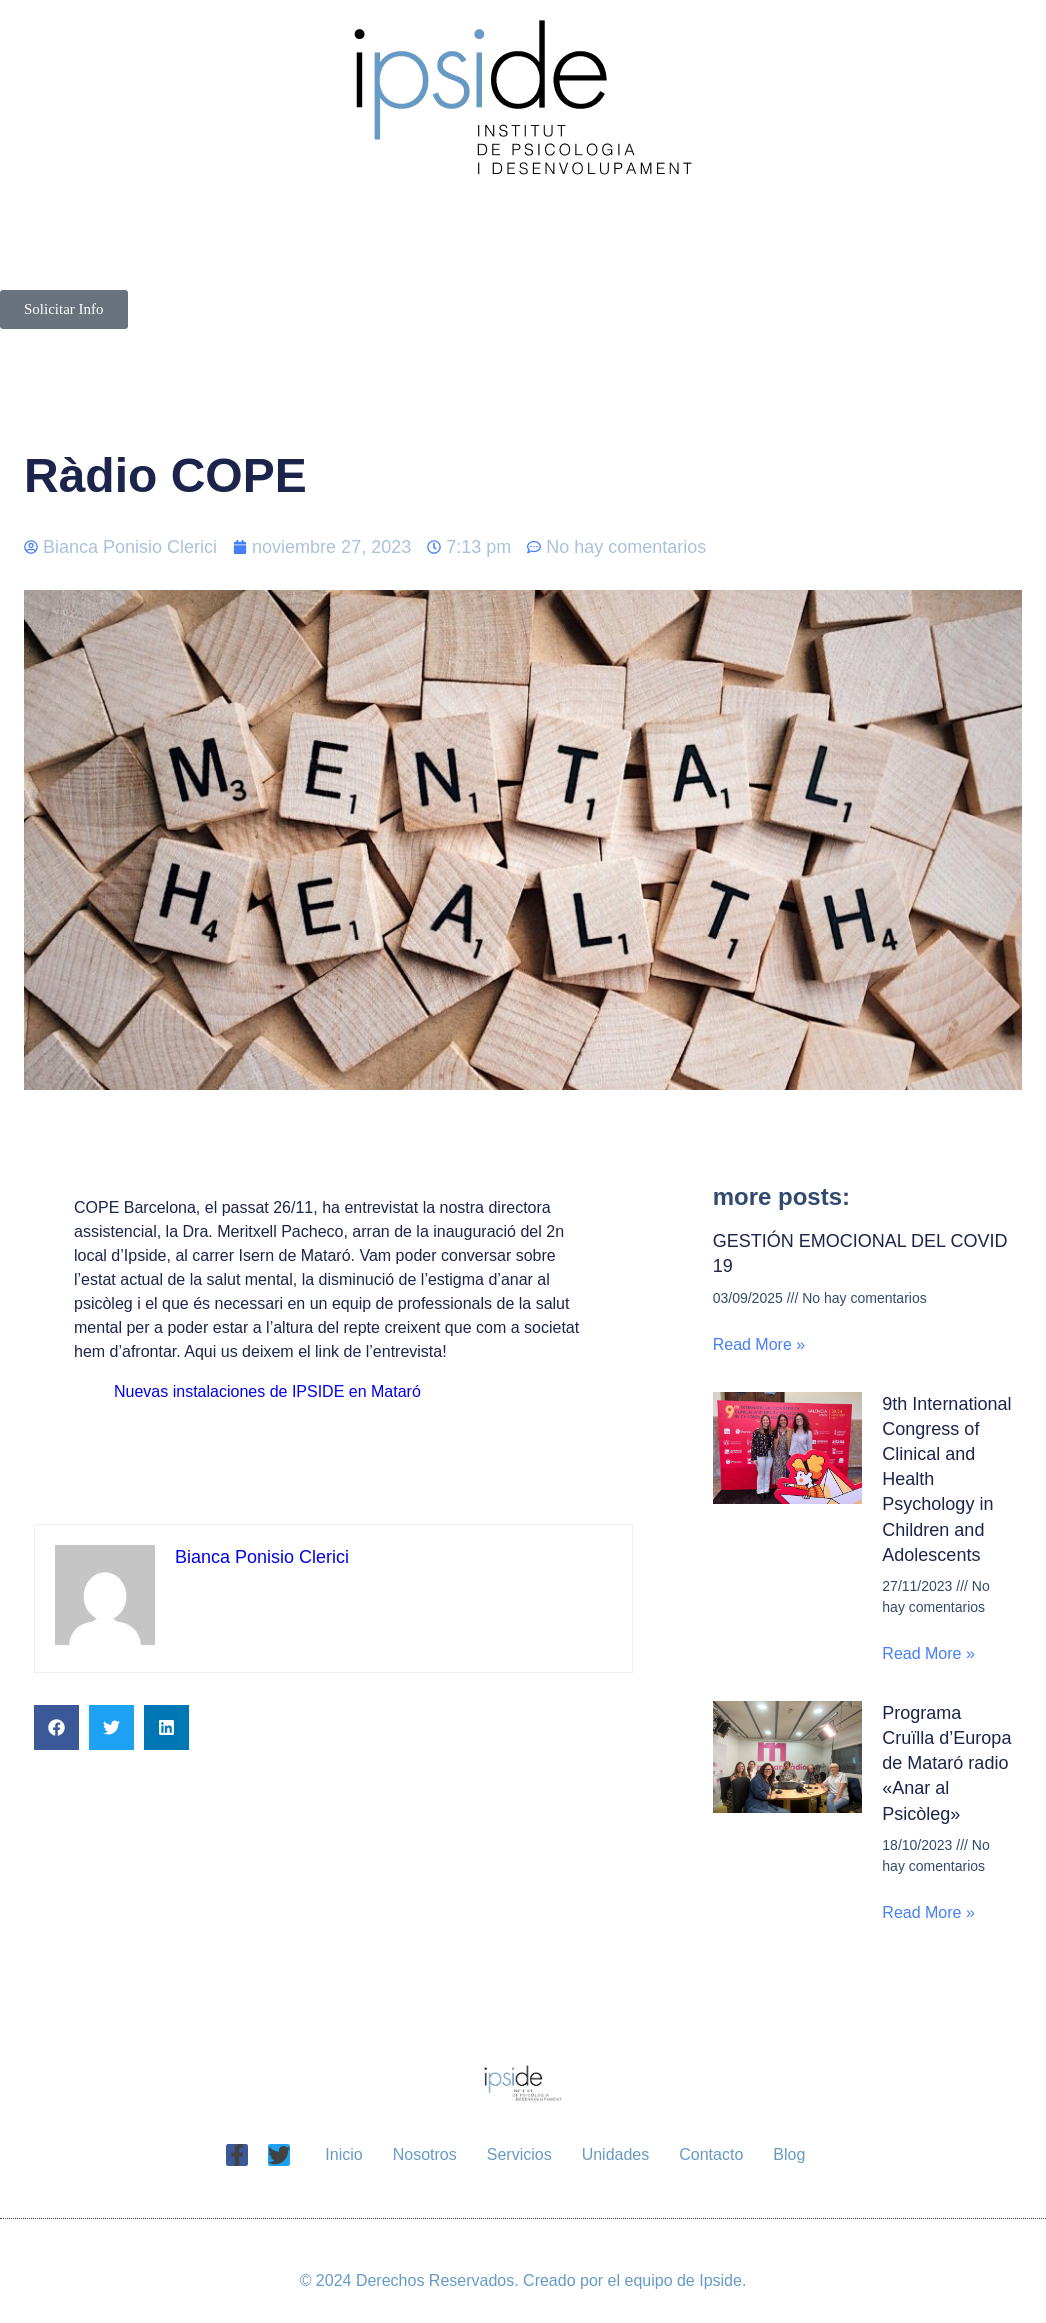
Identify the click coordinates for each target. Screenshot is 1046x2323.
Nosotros (370, 221)
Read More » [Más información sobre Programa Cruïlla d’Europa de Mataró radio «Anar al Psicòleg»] (928, 1912)
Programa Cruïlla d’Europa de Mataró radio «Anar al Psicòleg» (946, 1763)
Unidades (823, 221)
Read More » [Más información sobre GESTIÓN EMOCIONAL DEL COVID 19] (759, 1344)
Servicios (595, 221)
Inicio (183, 221)
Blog (633, 267)
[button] (56, 1727)
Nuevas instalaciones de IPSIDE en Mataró (267, 1391)
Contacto (456, 267)
